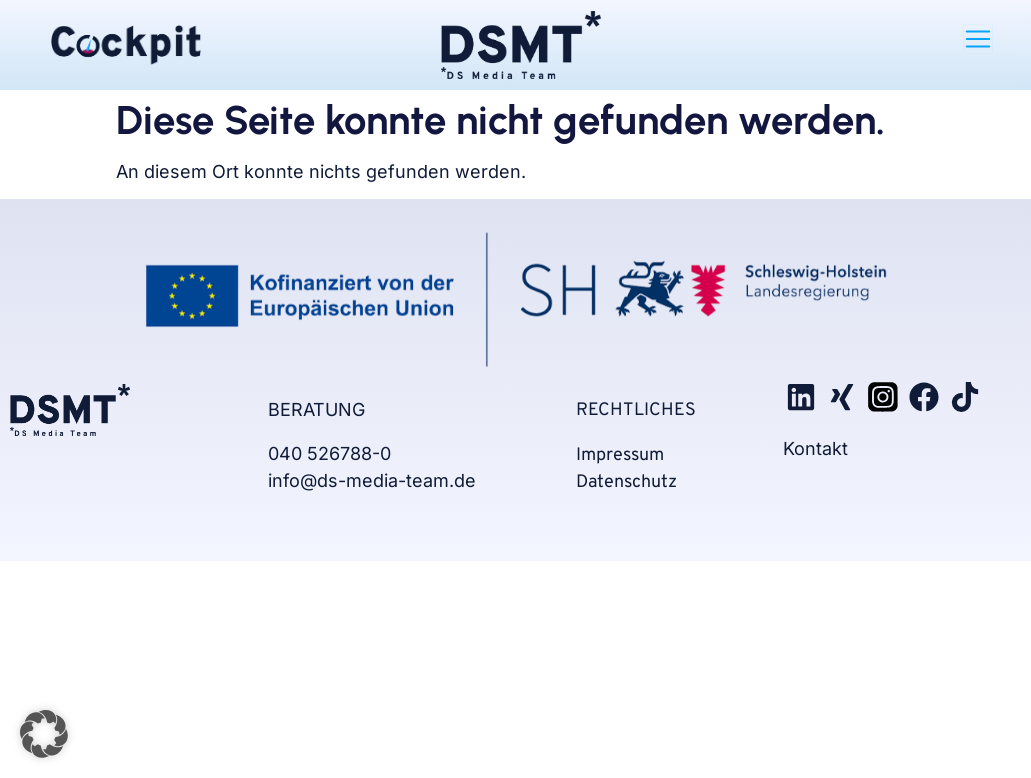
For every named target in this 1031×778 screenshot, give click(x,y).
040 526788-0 (332, 453)
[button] (977, 38)
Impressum (620, 455)
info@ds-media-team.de (372, 480)
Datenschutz (626, 482)
